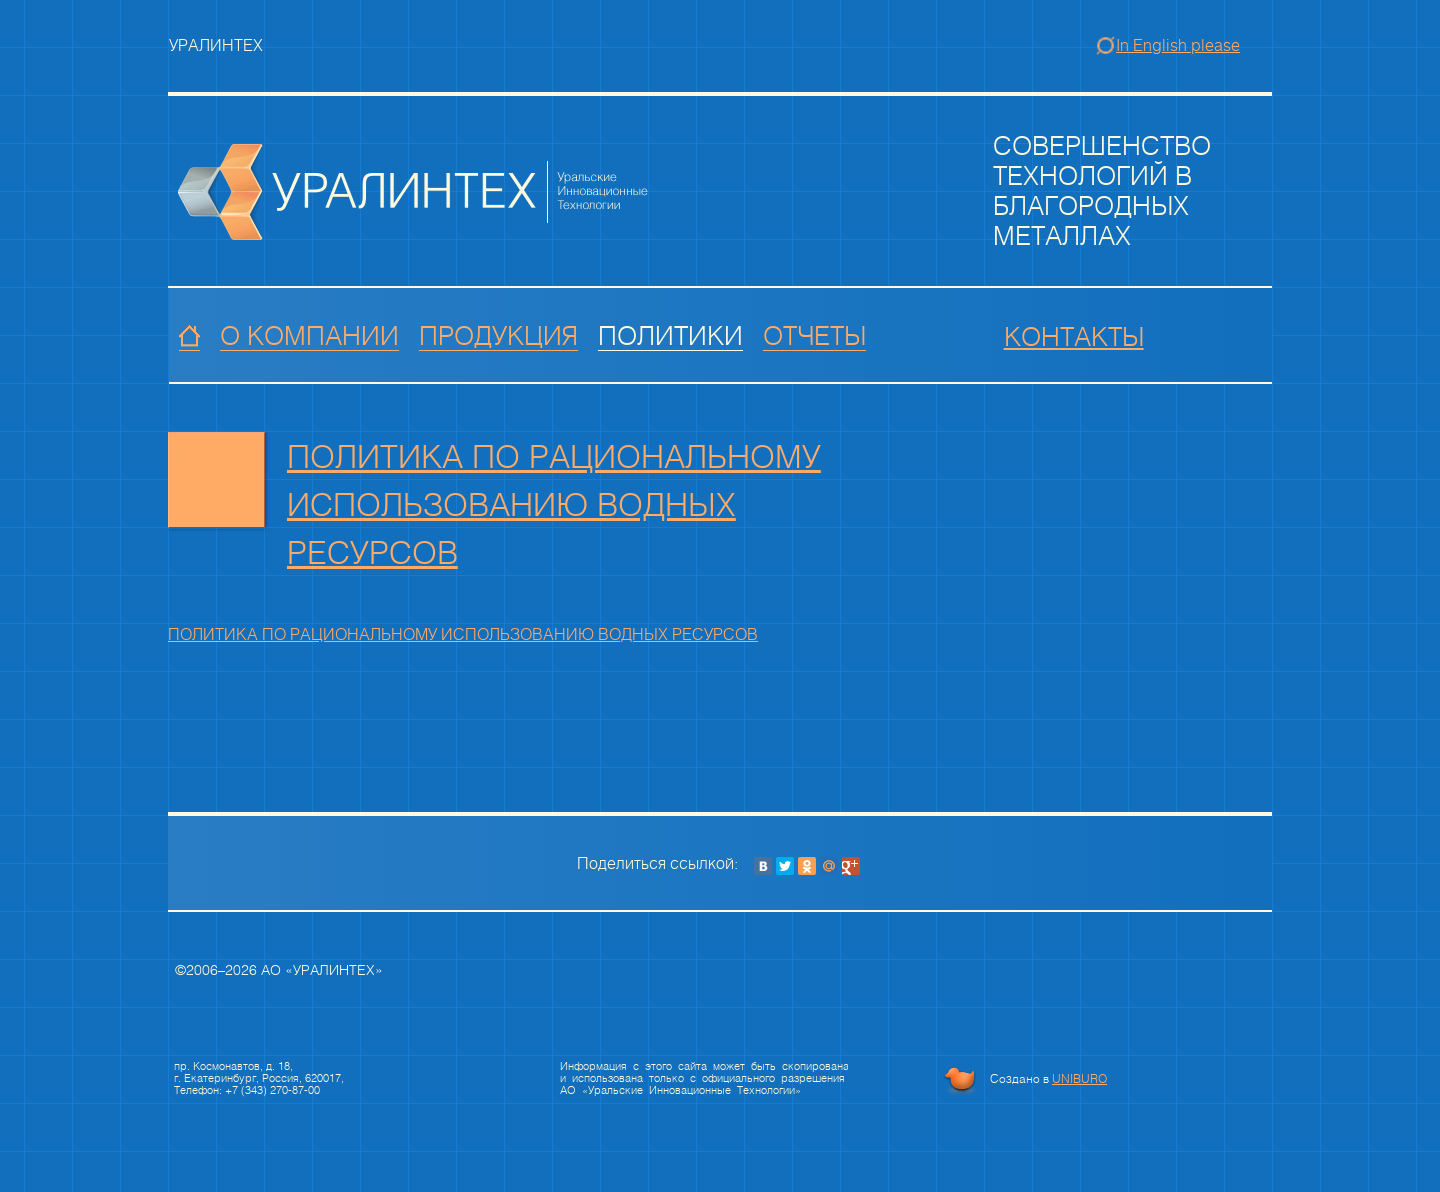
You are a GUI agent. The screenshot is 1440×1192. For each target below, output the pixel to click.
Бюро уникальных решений (960, 1080)
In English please (1178, 45)
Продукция (498, 337)
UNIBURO (1079, 1079)
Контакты (1074, 338)
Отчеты (814, 337)
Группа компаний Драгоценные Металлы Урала (414, 192)
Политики (670, 337)
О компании (309, 337)
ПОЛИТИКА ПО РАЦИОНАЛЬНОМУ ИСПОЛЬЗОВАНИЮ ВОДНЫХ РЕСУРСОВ (554, 504)
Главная (189, 337)
